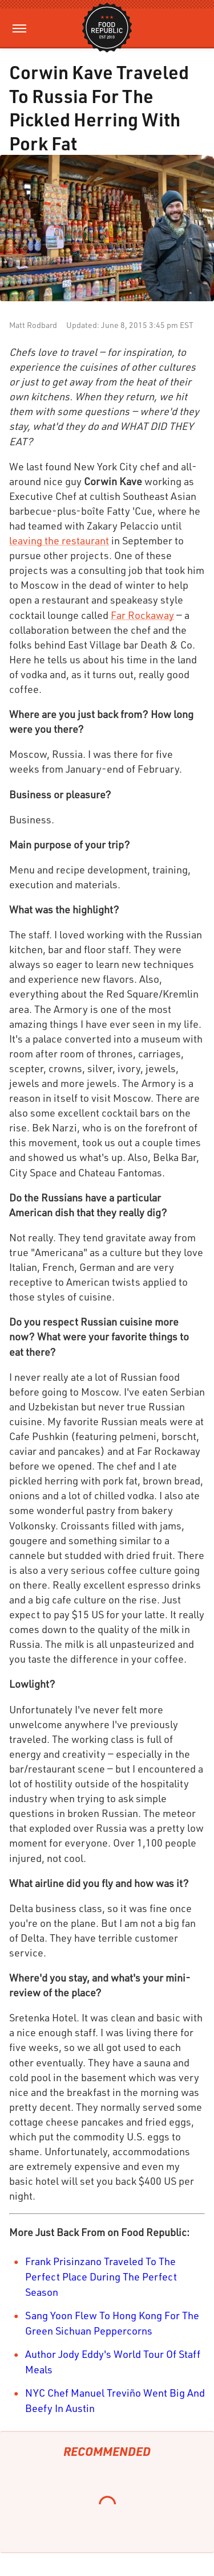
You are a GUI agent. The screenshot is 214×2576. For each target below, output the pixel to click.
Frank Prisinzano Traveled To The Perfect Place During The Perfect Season (101, 2276)
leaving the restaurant (59, 540)
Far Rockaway (142, 615)
